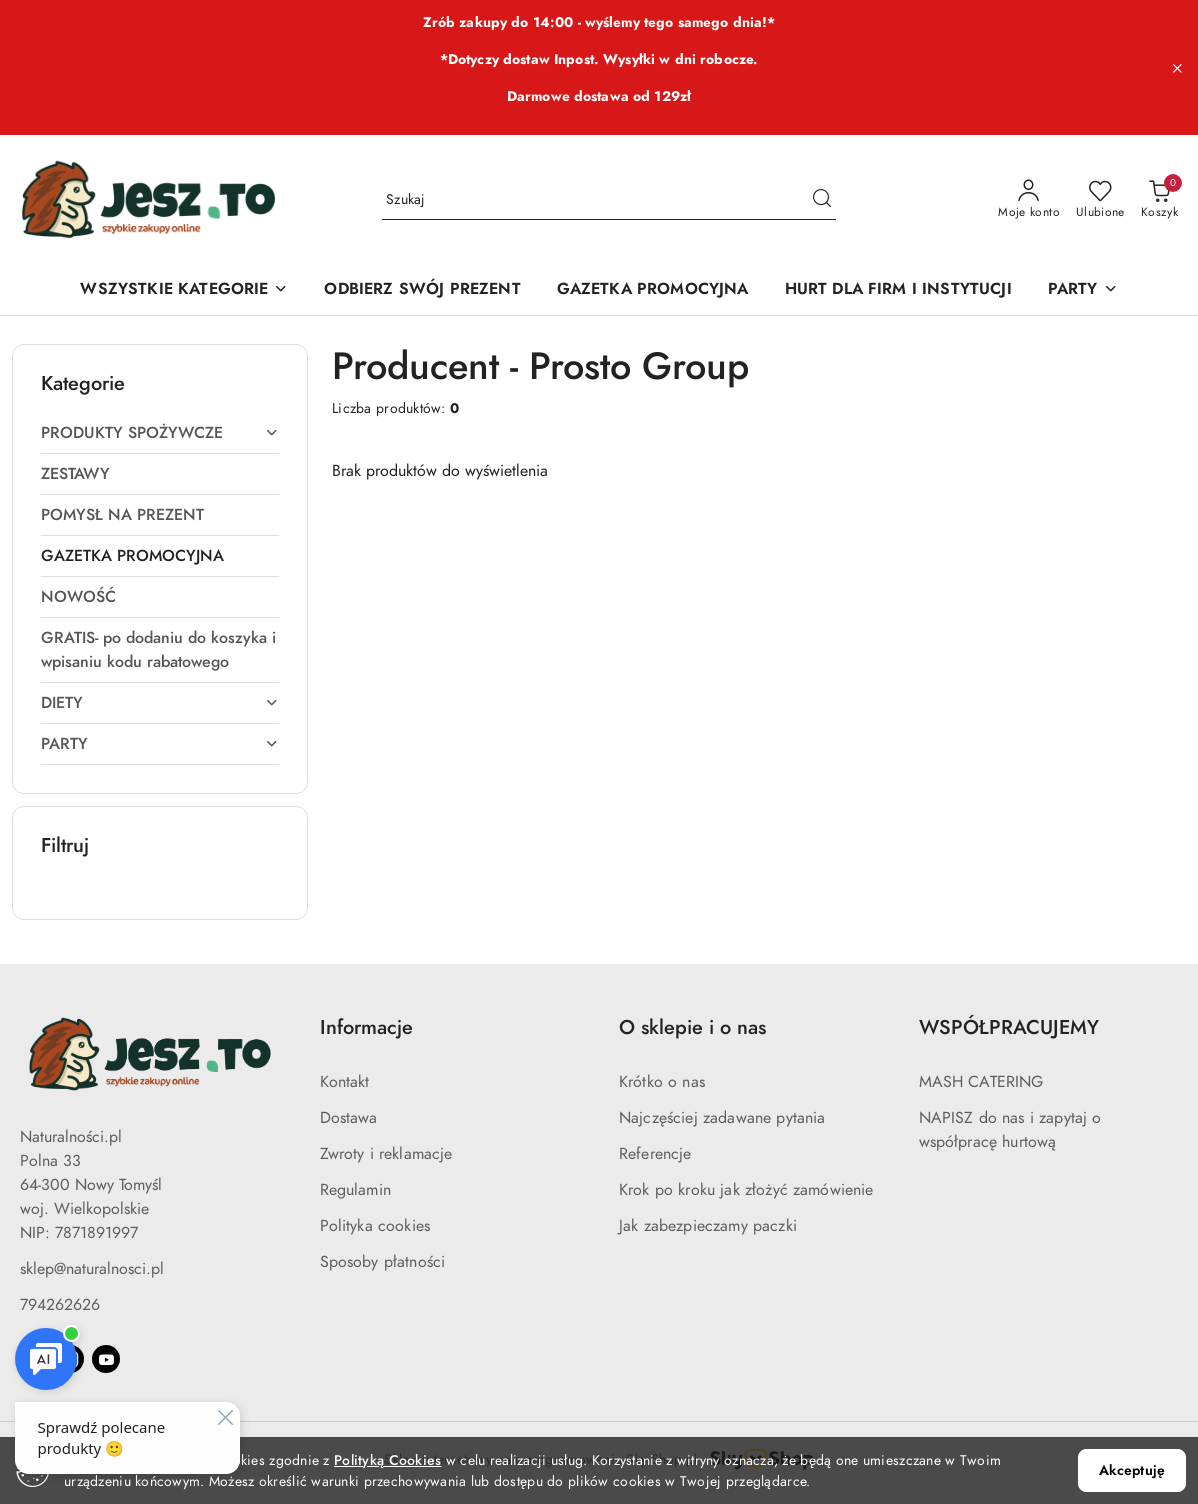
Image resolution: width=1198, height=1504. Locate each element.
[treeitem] (160, 433)
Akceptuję (1132, 1470)
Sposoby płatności (383, 1262)
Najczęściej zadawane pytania (722, 1118)
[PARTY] (1083, 290)
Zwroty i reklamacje (386, 1154)
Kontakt (345, 1082)
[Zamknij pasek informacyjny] (1177, 68)
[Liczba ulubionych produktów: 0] (1100, 200)
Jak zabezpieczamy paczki (708, 1226)
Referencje (655, 1154)
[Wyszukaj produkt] (609, 199)
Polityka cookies (375, 1226)
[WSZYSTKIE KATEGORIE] (184, 290)
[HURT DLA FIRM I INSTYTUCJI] (898, 290)
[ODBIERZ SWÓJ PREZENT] (422, 290)
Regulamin (355, 1190)
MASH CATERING (981, 1082)
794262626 (60, 1305)
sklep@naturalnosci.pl (92, 1269)
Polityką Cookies (387, 1460)
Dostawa (349, 1118)
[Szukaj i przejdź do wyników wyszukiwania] (822, 200)
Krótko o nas (662, 1082)
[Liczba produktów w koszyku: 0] (1159, 200)
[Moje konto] (1029, 200)
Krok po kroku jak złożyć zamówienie (746, 1190)
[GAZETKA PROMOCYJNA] (653, 290)
